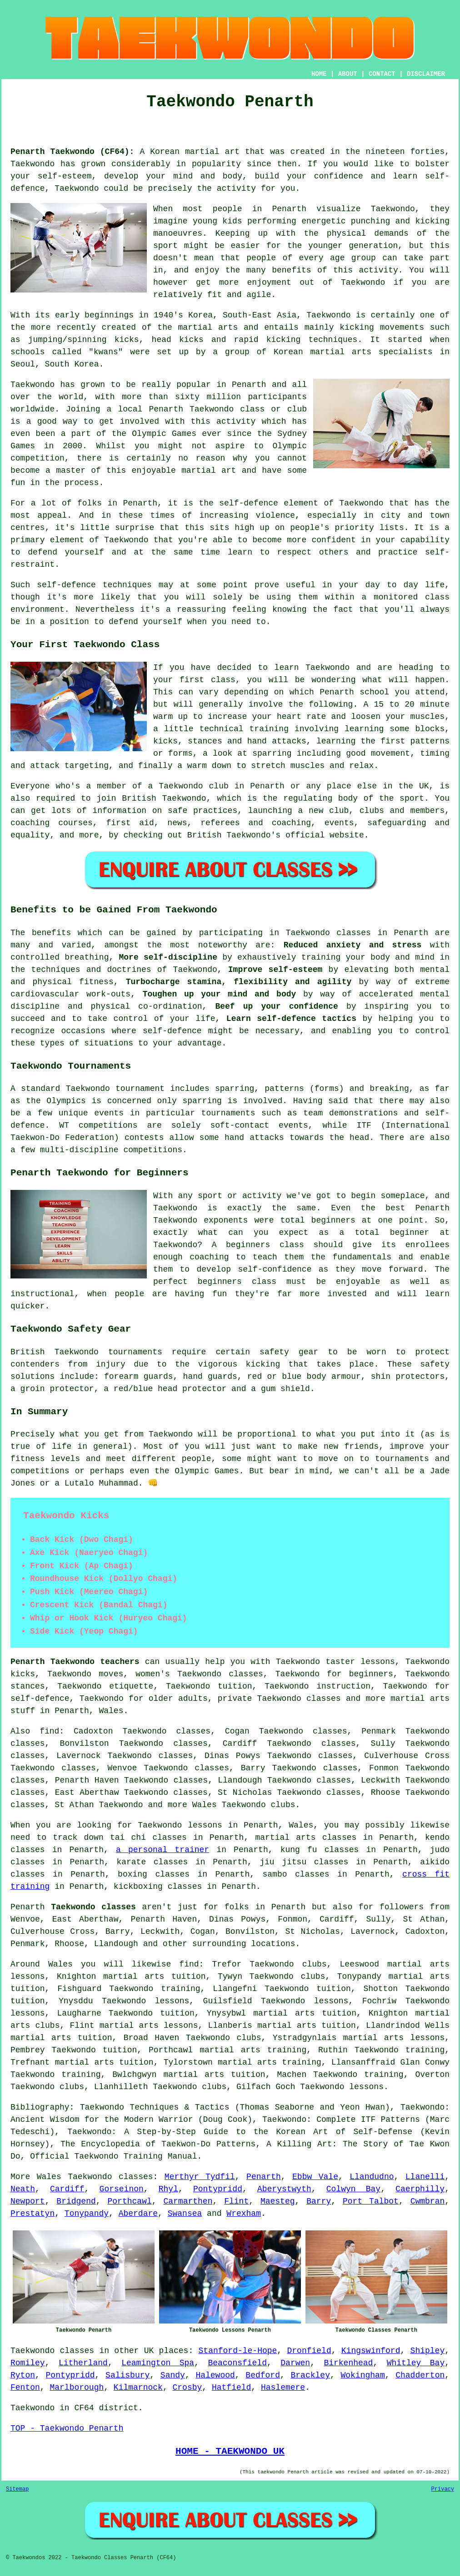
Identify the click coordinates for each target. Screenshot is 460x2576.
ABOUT (347, 74)
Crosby (187, 2387)
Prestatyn (32, 2213)
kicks (191, 339)
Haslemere (283, 2387)
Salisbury (127, 2375)
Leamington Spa (157, 2363)
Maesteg (277, 2201)
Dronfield (309, 2350)
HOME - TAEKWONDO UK (230, 2451)
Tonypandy (87, 2213)
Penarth (263, 2176)
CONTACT (382, 74)
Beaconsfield (237, 2363)
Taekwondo (32, 163)
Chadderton (420, 2375)
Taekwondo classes (110, 2176)
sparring (202, 1100)
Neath (22, 2189)
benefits (51, 932)
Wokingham (362, 2375)
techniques (127, 585)
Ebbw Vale (315, 2176)
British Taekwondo (164, 798)
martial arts (208, 327)
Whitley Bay (416, 2363)
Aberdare (138, 2213)
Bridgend (75, 2201)
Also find (34, 1731)
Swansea (185, 2213)
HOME (319, 74)
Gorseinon (122, 2189)
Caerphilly (420, 2189)
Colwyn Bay (353, 2189)
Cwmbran (427, 2201)
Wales (111, 1710)
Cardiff (67, 2189)
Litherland (83, 2363)
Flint (236, 2201)
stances (205, 741)
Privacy (442, 2489)
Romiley (27, 2363)
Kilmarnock (138, 2387)
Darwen (295, 2363)
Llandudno (372, 2176)
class (223, 679)
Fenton (25, 2387)
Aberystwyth (284, 2189)
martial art (212, 151)
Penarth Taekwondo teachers (75, 1661)
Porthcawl (129, 2201)
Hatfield (231, 2387)
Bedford (262, 2375)
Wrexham (243, 2213)
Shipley (427, 2350)
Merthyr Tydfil (200, 2176)
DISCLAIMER (426, 74)
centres (27, 527)
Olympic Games (164, 433)
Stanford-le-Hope (238, 2350)
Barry (318, 2201)
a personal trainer (162, 1849)
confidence (338, 176)
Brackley (310, 2375)
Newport (27, 2201)
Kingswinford (370, 2350)
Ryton (22, 2375)
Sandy (172, 2375)
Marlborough (77, 2387)
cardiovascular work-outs (70, 994)
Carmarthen (187, 2201)
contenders (35, 1364)
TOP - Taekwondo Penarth (66, 2428)
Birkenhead (348, 2363)
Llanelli (425, 2176)
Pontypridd (217, 2189)
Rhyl (168, 2189)
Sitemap (17, 2489)
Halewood (215, 2375)
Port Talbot (371, 2201)
